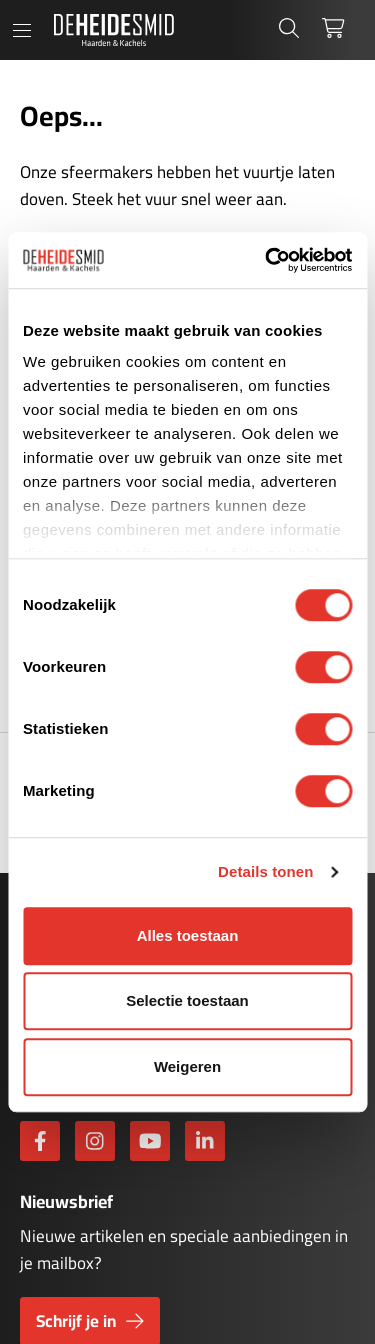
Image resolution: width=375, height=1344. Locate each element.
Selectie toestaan (187, 1000)
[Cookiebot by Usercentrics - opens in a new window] (267, 260)
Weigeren (187, 1066)
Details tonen (265, 871)
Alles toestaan (188, 935)
